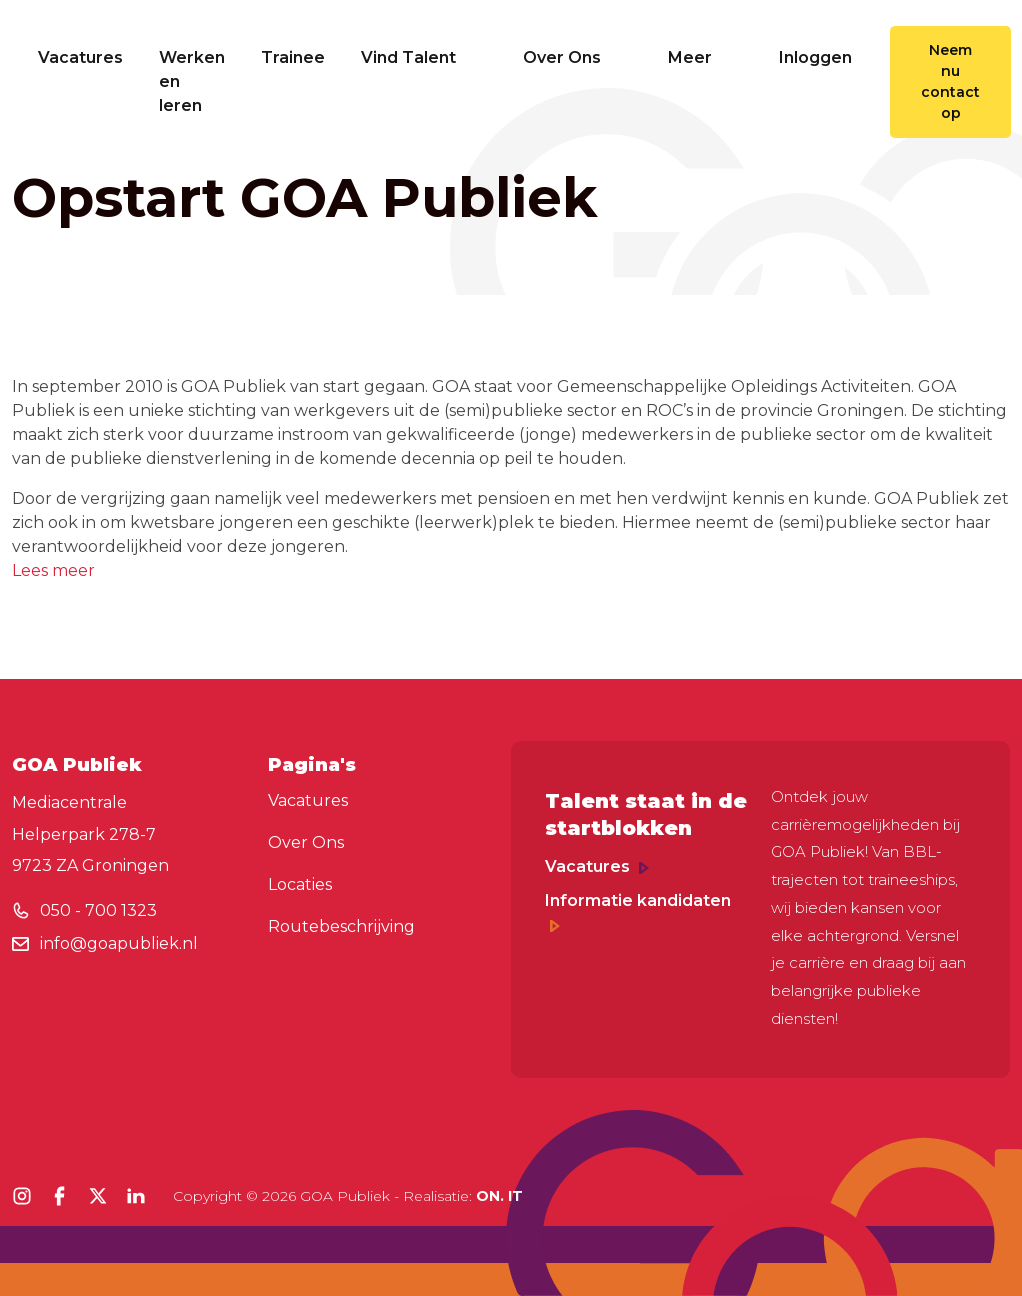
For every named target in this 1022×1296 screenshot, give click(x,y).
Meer (705, 57)
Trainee (293, 57)
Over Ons (577, 57)
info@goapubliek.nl (119, 943)
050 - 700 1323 (98, 910)
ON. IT (499, 1196)
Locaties (300, 884)
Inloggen (815, 57)
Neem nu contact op (950, 81)
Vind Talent (424, 57)
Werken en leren (192, 81)
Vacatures (80, 57)
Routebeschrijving (341, 926)
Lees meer (53, 570)
